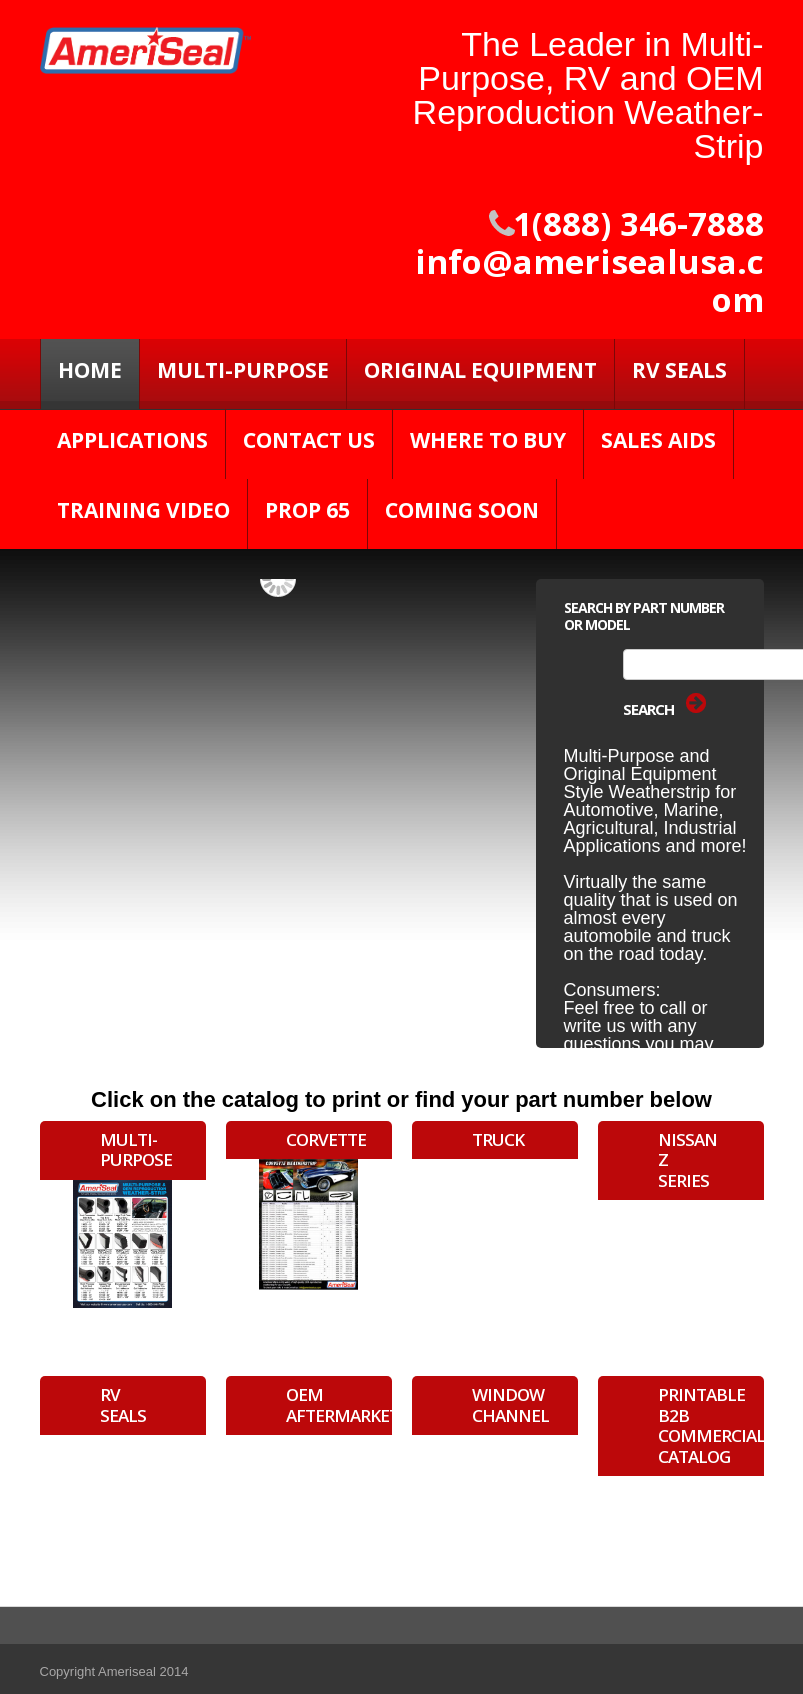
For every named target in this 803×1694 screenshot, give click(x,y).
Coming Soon (462, 510)
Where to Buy (488, 440)
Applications (132, 440)
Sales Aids (658, 440)
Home (90, 370)
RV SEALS (679, 370)
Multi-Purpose (243, 370)
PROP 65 (307, 510)
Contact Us (309, 440)
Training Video (143, 510)
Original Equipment (480, 370)
